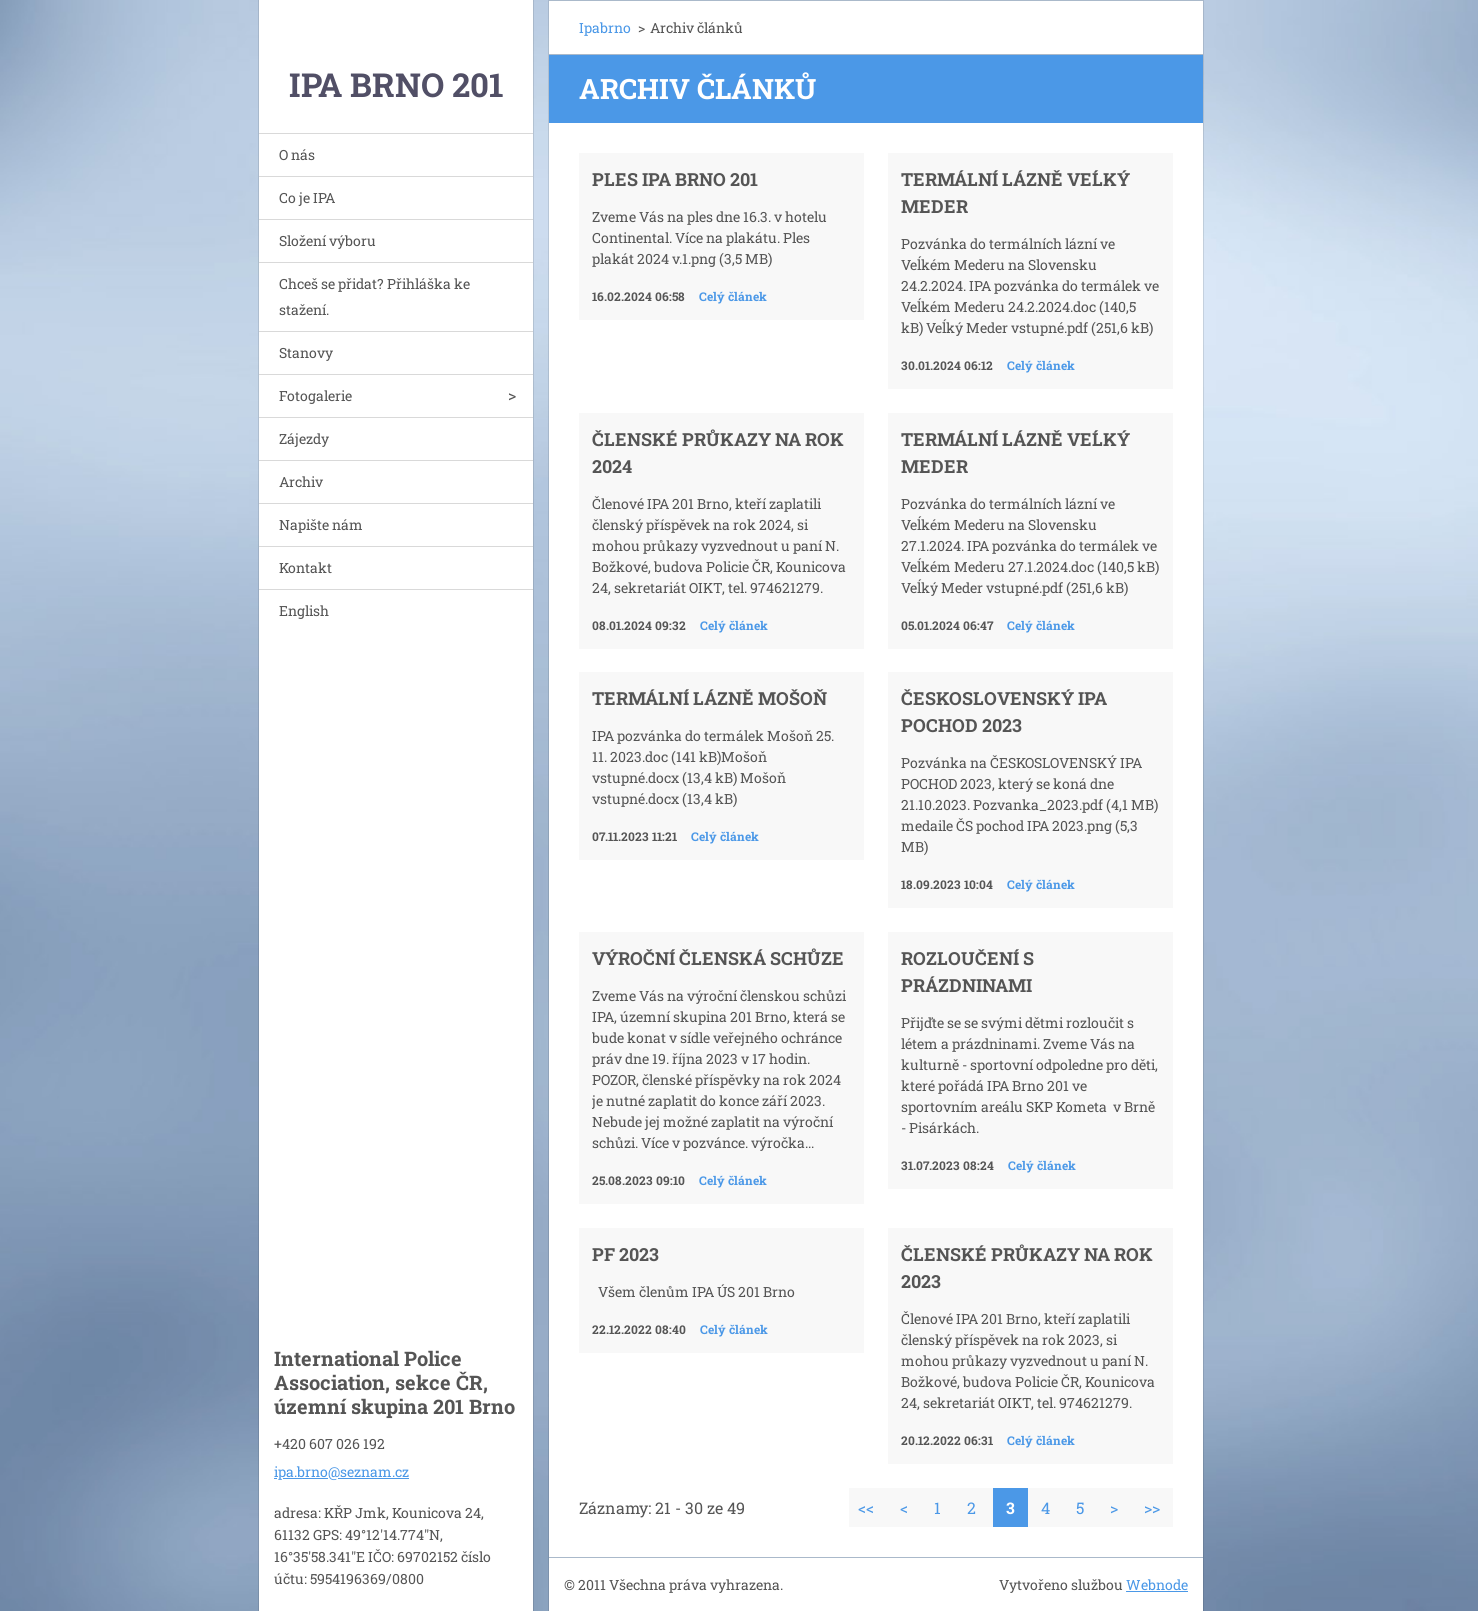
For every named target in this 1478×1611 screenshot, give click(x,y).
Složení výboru (327, 240)
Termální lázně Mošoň (709, 698)
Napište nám (321, 524)
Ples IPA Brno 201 (675, 179)
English (304, 610)
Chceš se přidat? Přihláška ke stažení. (374, 296)
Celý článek (733, 296)
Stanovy (306, 352)
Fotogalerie (315, 395)
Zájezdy (304, 438)
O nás (297, 154)
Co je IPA (307, 197)
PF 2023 (625, 1254)
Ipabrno (605, 27)
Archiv (301, 481)
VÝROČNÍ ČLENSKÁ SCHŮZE (718, 958)
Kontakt (305, 567)
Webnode (1157, 1584)
